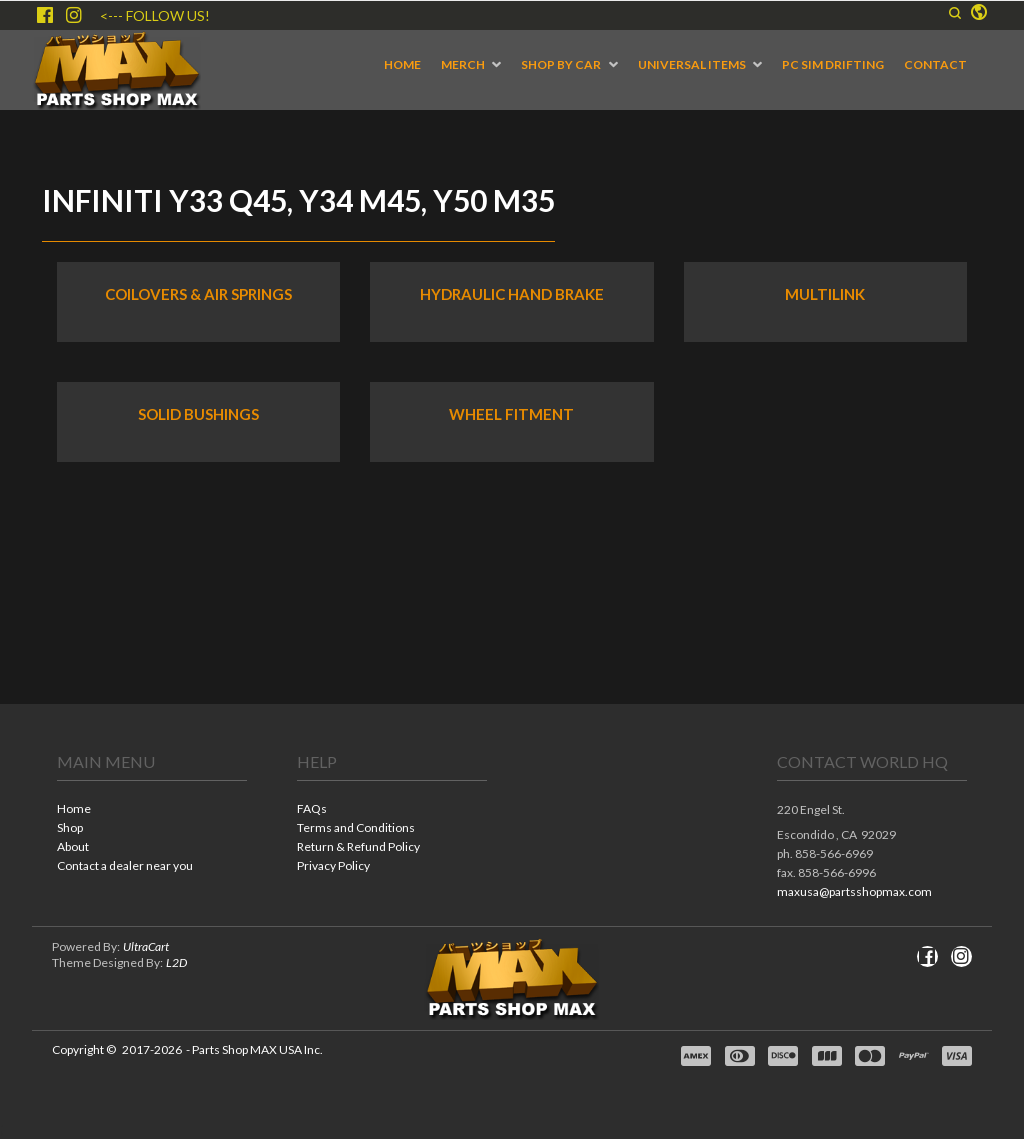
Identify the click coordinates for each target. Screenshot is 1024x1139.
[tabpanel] (512, 620)
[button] (955, 13)
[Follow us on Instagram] (74, 15)
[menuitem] (402, 65)
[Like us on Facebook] (45, 15)
